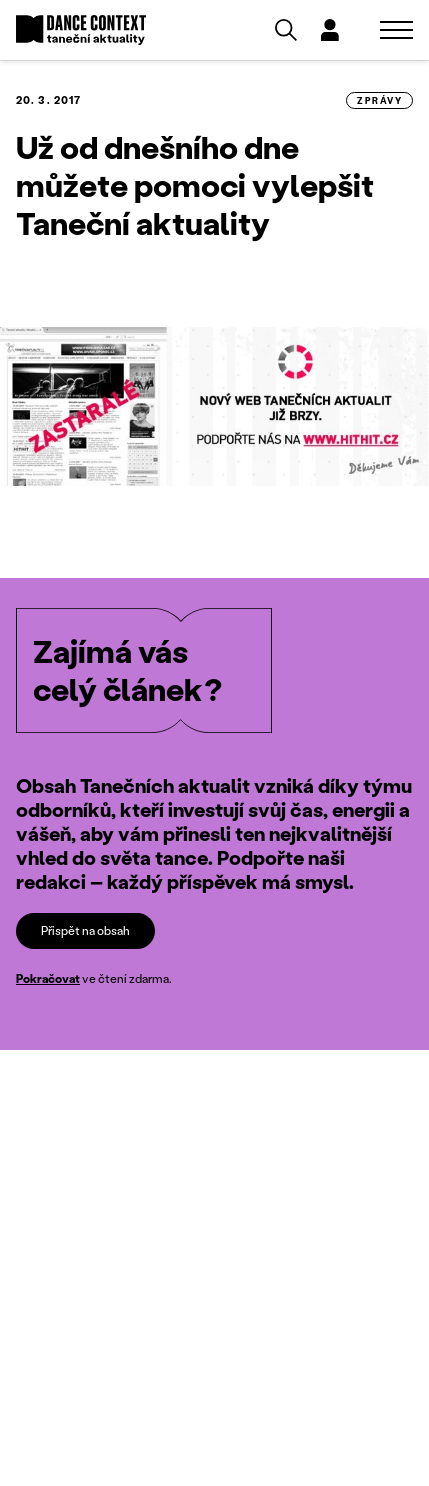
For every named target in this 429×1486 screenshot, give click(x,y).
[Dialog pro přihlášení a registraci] (330, 30)
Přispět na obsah (85, 929)
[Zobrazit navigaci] (396, 30)
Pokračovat (48, 978)
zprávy (379, 100)
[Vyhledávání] (286, 30)
